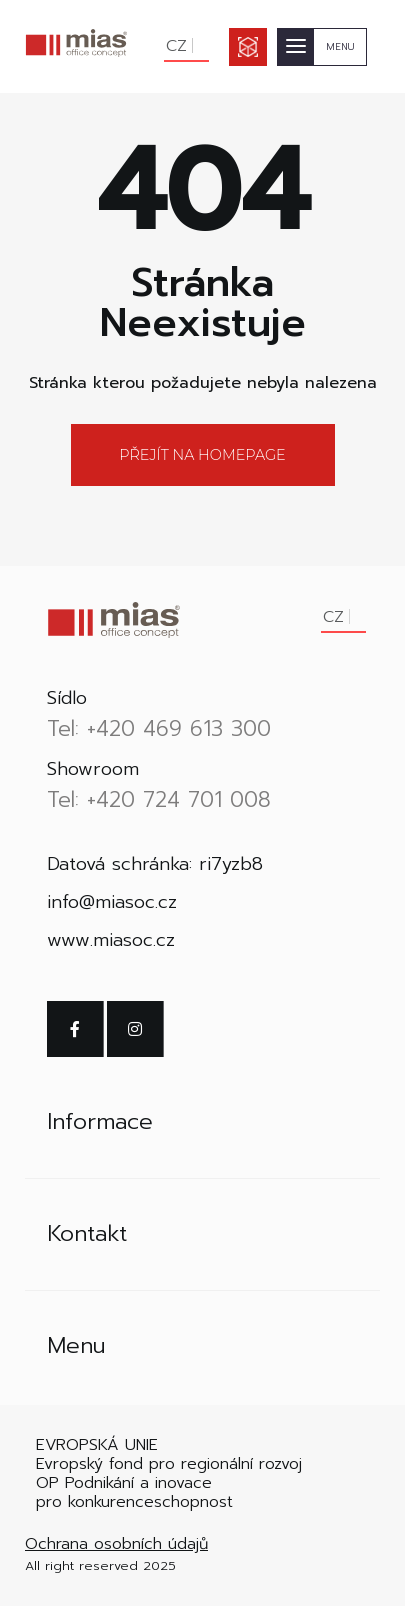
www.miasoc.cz (111, 940)
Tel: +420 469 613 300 (159, 729)
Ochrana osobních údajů (116, 1544)
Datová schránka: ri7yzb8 (155, 864)
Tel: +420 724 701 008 (159, 800)
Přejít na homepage (202, 455)
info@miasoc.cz (112, 902)
